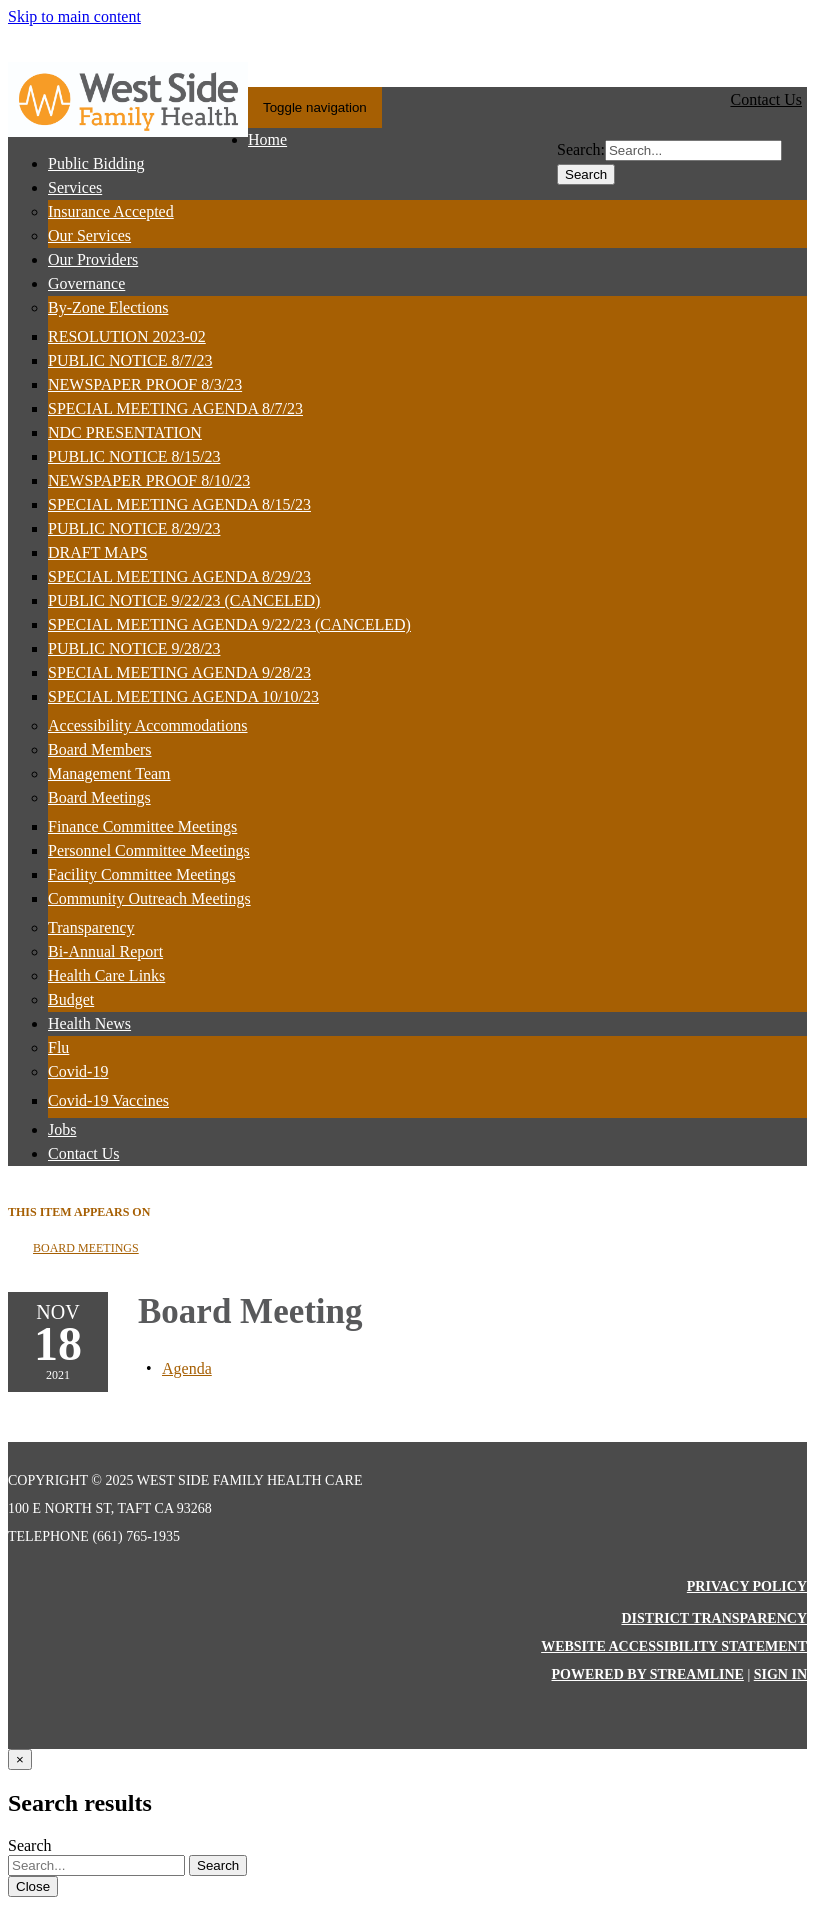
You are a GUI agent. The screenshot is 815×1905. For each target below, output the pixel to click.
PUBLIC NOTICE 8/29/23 (134, 528)
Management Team (109, 773)
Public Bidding (96, 163)
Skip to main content (74, 16)
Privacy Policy (747, 1586)
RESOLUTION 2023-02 (127, 336)
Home (267, 139)
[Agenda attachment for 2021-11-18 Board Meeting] (187, 1368)
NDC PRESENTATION (125, 432)
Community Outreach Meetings (149, 898)
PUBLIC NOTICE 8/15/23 (134, 456)
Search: (581, 149)
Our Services (89, 235)
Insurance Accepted (111, 211)
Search (586, 174)
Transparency (91, 927)
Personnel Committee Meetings (149, 850)
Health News (89, 1023)
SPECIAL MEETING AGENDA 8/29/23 (179, 576)
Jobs (62, 1129)
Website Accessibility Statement (674, 1646)
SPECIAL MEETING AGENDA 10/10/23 (183, 696)
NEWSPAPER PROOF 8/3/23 (145, 384)
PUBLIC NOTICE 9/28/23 (134, 648)
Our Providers (93, 259)
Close (33, 1886)
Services (75, 187)
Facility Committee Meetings (142, 874)
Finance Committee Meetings (142, 826)
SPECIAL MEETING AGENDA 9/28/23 (179, 672)
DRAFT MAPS (98, 552)
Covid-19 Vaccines (108, 1100)
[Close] (20, 1759)
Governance (86, 283)
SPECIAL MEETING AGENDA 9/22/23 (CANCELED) (229, 624)
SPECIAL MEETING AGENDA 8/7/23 (175, 408)
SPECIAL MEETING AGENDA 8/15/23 (179, 504)
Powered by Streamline (647, 1674)
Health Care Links (106, 975)
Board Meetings (99, 797)
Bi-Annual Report (105, 951)
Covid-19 (78, 1071)
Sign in (780, 1674)
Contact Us (84, 1153)
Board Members (100, 749)
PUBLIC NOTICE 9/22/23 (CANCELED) (184, 600)
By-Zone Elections (108, 307)
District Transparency (714, 1618)
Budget (71, 999)
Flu (58, 1047)
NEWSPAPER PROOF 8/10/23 (149, 480)
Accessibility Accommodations (148, 725)
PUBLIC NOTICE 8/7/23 (130, 360)
